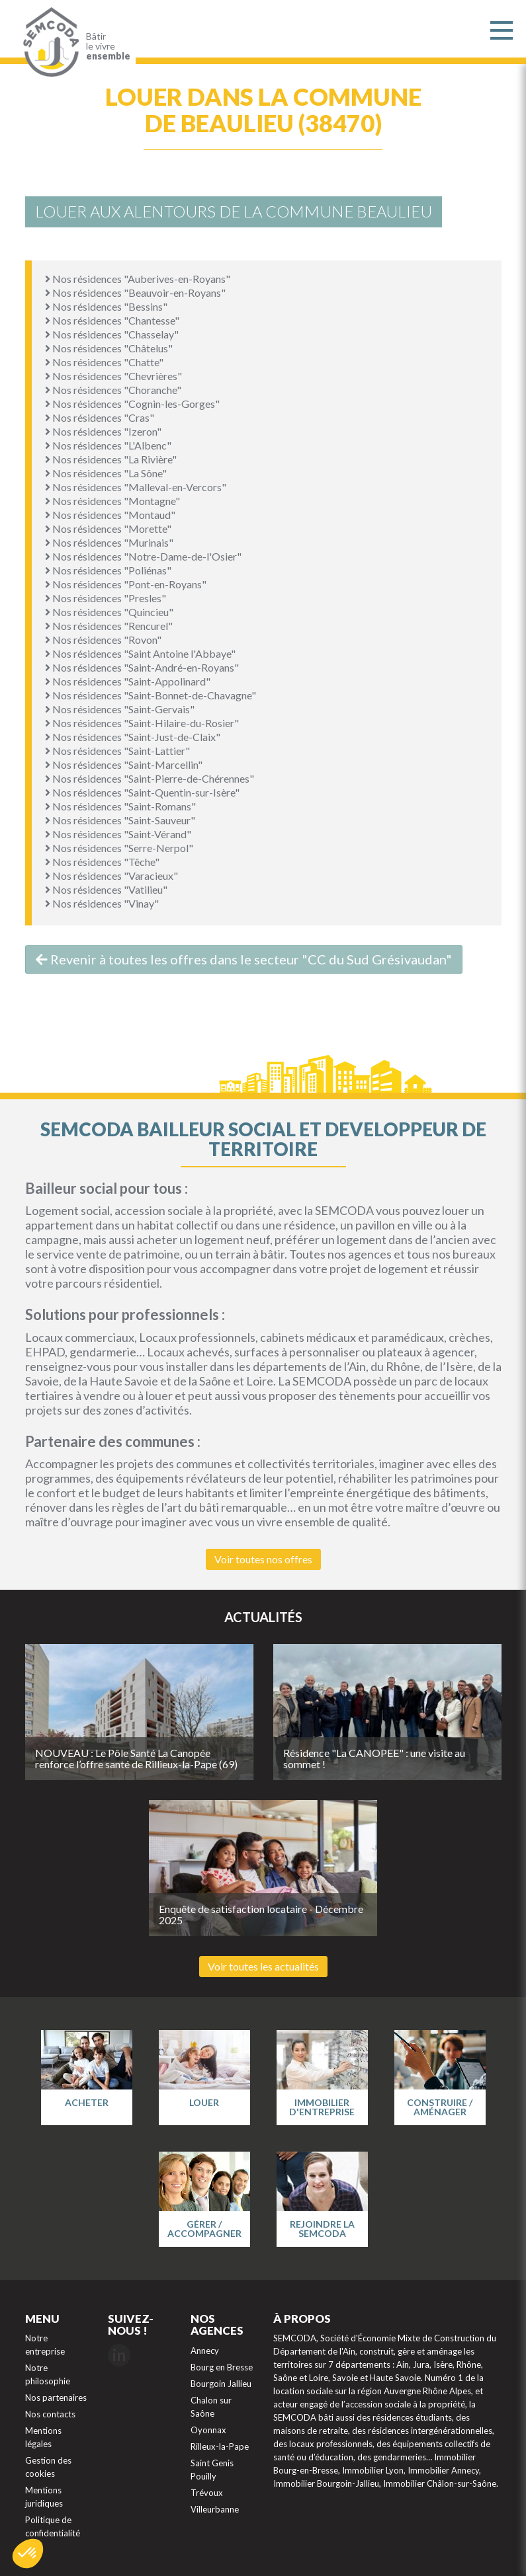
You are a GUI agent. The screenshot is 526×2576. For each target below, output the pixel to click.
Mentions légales (43, 2437)
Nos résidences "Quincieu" (109, 611)
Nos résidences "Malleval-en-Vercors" (135, 487)
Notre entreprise (45, 2345)
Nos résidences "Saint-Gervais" (120, 709)
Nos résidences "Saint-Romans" (120, 806)
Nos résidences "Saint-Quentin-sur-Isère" (142, 792)
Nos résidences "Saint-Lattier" (117, 750)
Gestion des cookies (48, 2467)
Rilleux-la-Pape (220, 2446)
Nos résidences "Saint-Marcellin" (123, 764)
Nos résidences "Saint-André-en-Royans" (142, 667)
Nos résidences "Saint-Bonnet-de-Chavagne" (150, 695)
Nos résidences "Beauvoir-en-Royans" (135, 292)
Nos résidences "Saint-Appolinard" (127, 681)
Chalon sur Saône (211, 2407)
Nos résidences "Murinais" (109, 542)
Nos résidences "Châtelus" (109, 348)
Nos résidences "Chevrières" (113, 376)
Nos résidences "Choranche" (113, 389)
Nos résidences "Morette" (108, 528)
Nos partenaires (56, 2397)
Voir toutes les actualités (263, 1966)
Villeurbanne (215, 2509)
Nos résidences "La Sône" (106, 473)
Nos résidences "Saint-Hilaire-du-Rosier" (142, 723)
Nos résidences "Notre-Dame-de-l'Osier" (143, 556)
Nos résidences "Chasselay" (112, 334)
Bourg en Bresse (222, 2367)
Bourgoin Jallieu (221, 2383)
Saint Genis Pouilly (212, 2469)
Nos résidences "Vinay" (102, 903)
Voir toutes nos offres (263, 1559)
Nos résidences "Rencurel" (109, 625)
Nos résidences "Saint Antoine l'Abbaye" (140, 653)
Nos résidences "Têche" (102, 861)
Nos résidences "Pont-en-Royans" (125, 584)
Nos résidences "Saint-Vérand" (118, 834)
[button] (28, 2553)
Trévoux (207, 2492)
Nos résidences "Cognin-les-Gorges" (132, 403)
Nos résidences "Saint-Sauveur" (120, 820)
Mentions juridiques (44, 2497)
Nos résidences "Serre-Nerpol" (119, 847)
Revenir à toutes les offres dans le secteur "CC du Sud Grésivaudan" (244, 959)
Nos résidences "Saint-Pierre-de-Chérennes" (149, 778)
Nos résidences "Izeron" (103, 431)
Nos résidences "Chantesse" (112, 320)
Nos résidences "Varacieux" (111, 875)
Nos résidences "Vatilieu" (106, 889)
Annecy (205, 2350)
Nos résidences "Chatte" (104, 362)
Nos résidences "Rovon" (103, 639)
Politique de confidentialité (52, 2526)
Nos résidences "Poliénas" (108, 570)
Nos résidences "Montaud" (110, 514)
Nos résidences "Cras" (99, 417)
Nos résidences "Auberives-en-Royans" (137, 278)
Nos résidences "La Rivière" (111, 459)
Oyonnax (208, 2430)
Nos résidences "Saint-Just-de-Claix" (132, 736)
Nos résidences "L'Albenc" (108, 445)
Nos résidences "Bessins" (106, 306)
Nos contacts (50, 2414)
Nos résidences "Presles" (105, 598)
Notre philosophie (47, 2374)
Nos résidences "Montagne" (112, 500)
